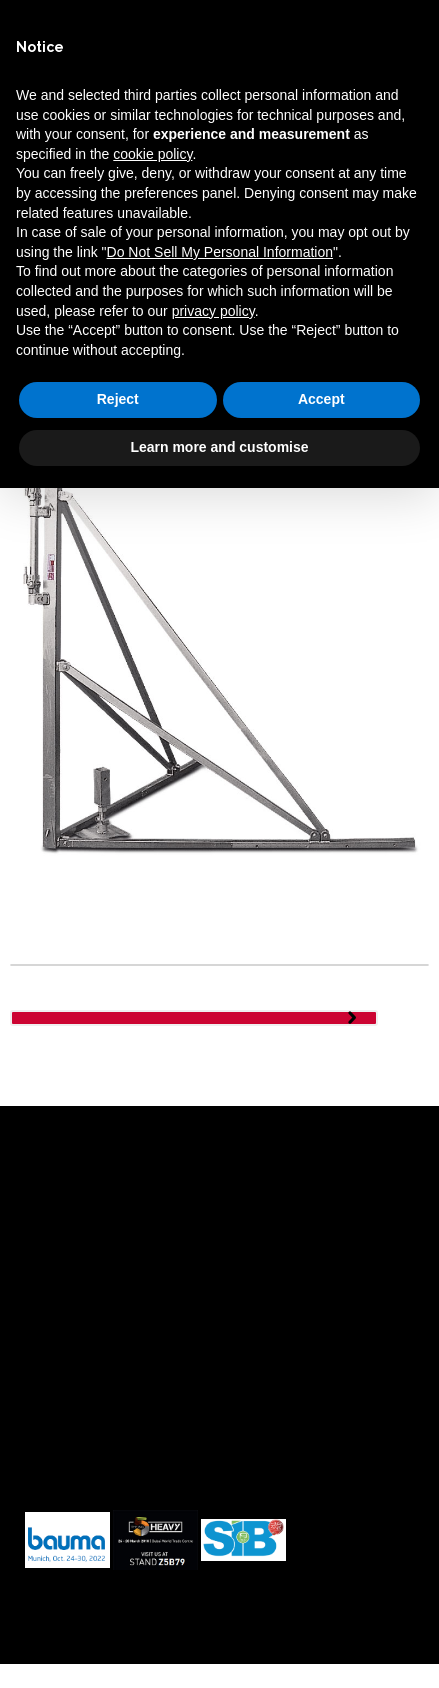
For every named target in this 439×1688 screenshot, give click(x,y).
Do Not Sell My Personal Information (220, 252)
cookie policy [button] (152, 154)
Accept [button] (321, 399)
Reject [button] (118, 399)
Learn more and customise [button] (219, 447)
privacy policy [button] (213, 311)
